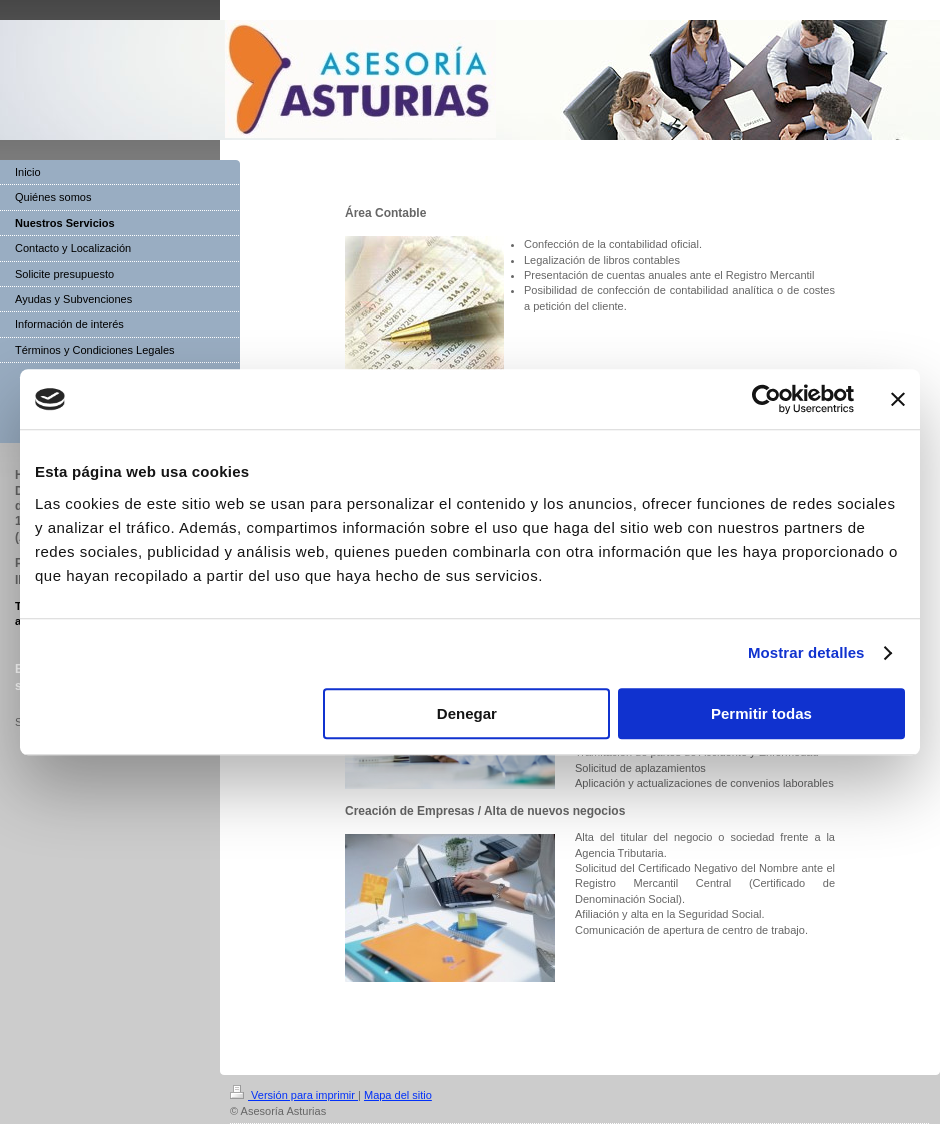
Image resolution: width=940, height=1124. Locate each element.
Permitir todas (761, 713)
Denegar (467, 713)
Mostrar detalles (806, 652)
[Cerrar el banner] (898, 399)
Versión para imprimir (294, 1095)
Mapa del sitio (398, 1095)
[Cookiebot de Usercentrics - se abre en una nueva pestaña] (766, 399)
